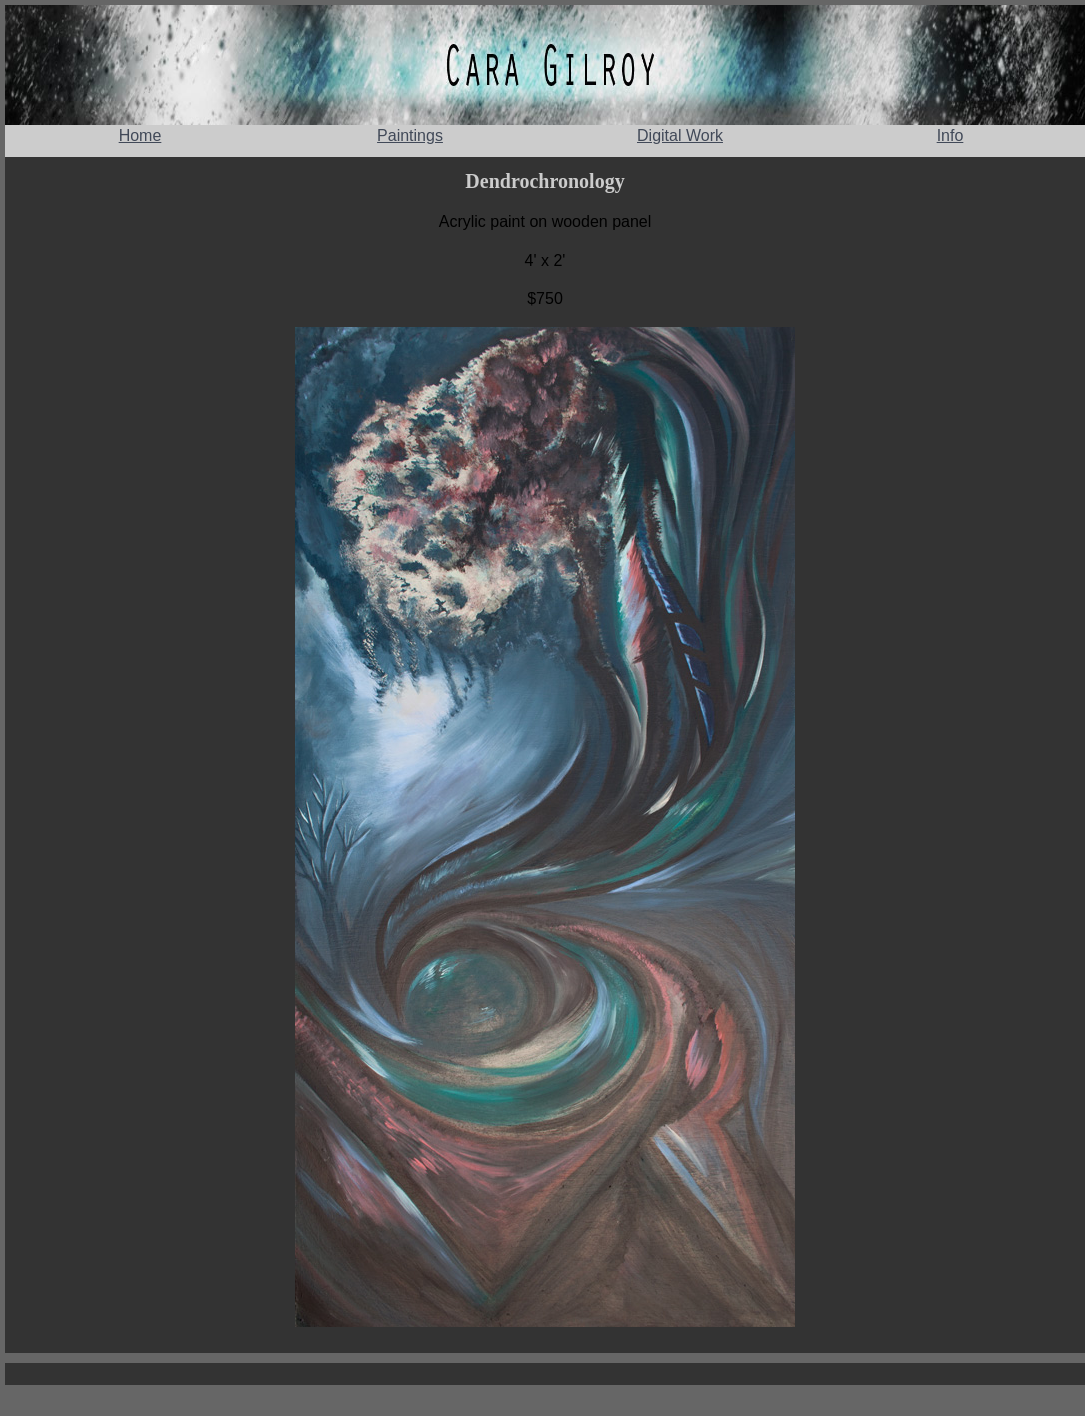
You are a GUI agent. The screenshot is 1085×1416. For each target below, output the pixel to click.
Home (140, 135)
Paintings (410, 135)
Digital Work (680, 135)
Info (950, 135)
